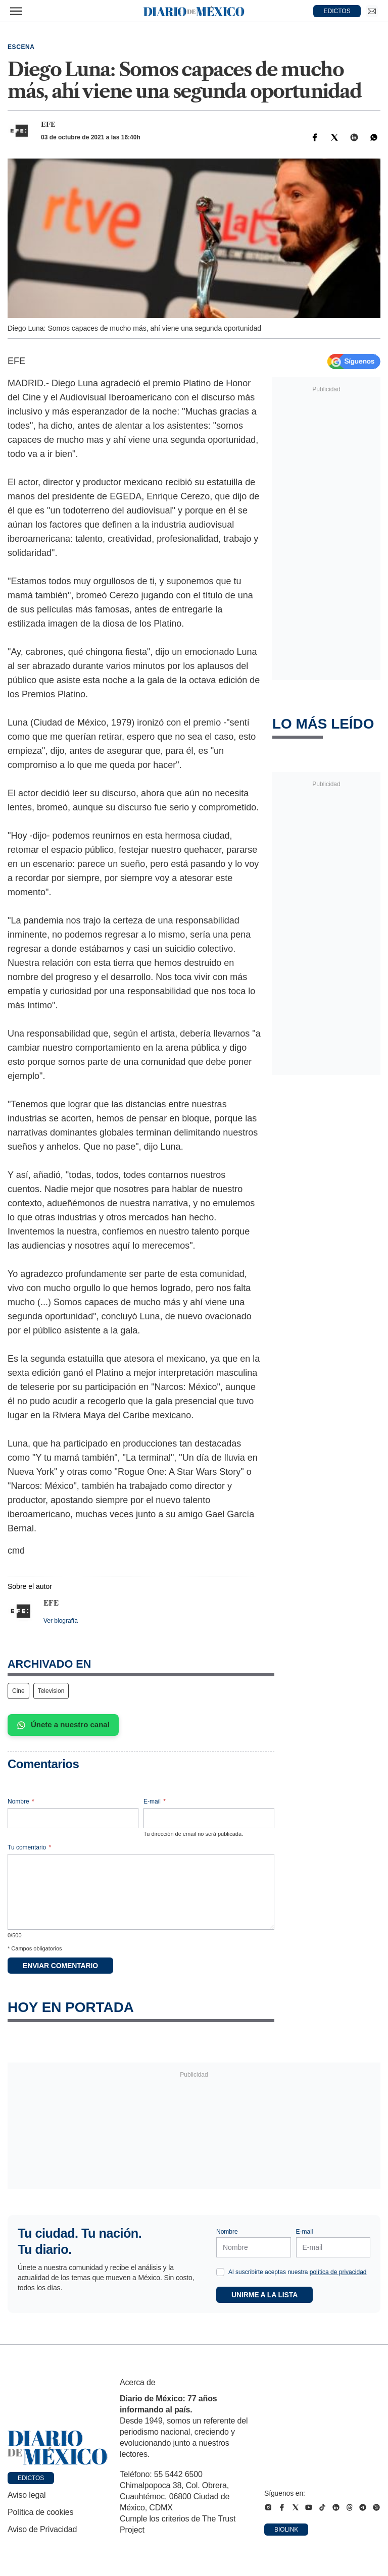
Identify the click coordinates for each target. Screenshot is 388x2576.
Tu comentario (29, 1847)
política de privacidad (338, 2272)
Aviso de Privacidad (42, 2529)
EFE (48, 124)
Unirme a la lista (264, 2295)
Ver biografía (60, 1620)
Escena (21, 46)
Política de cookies (40, 2512)
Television (51, 1690)
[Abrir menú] (16, 11)
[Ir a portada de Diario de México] (58, 2448)
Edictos (31, 2478)
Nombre (21, 1801)
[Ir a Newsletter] (372, 11)
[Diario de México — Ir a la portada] (194, 11)
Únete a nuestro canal (63, 1724)
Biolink (286, 2529)
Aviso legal (26, 2495)
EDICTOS (337, 11)
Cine (18, 1690)
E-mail (154, 1801)
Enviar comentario (60, 1966)
